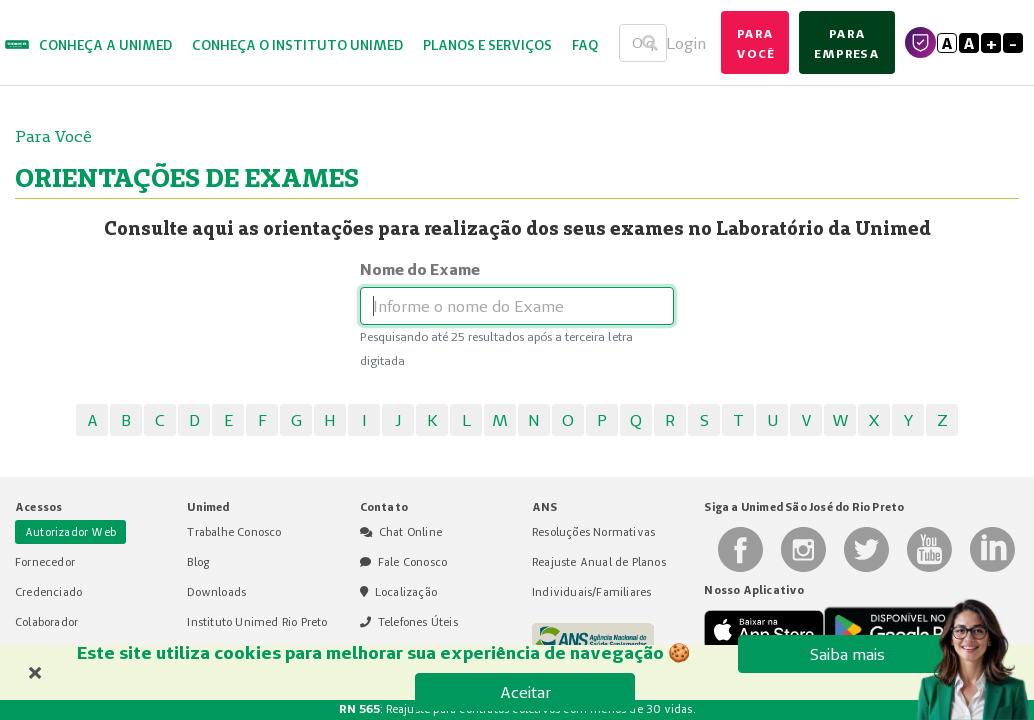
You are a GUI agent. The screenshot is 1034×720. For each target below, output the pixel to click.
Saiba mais (847, 654)
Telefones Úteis (418, 622)
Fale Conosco (412, 562)
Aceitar (525, 692)
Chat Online (410, 532)
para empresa (847, 43)
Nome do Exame (420, 269)
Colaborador (46, 622)
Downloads (216, 592)
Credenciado (48, 592)
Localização (406, 592)
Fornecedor (45, 562)
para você (755, 43)
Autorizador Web (70, 532)
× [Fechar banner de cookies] (35, 670)
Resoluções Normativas (593, 532)
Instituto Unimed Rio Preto (257, 622)
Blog (198, 562)
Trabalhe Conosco (234, 532)
